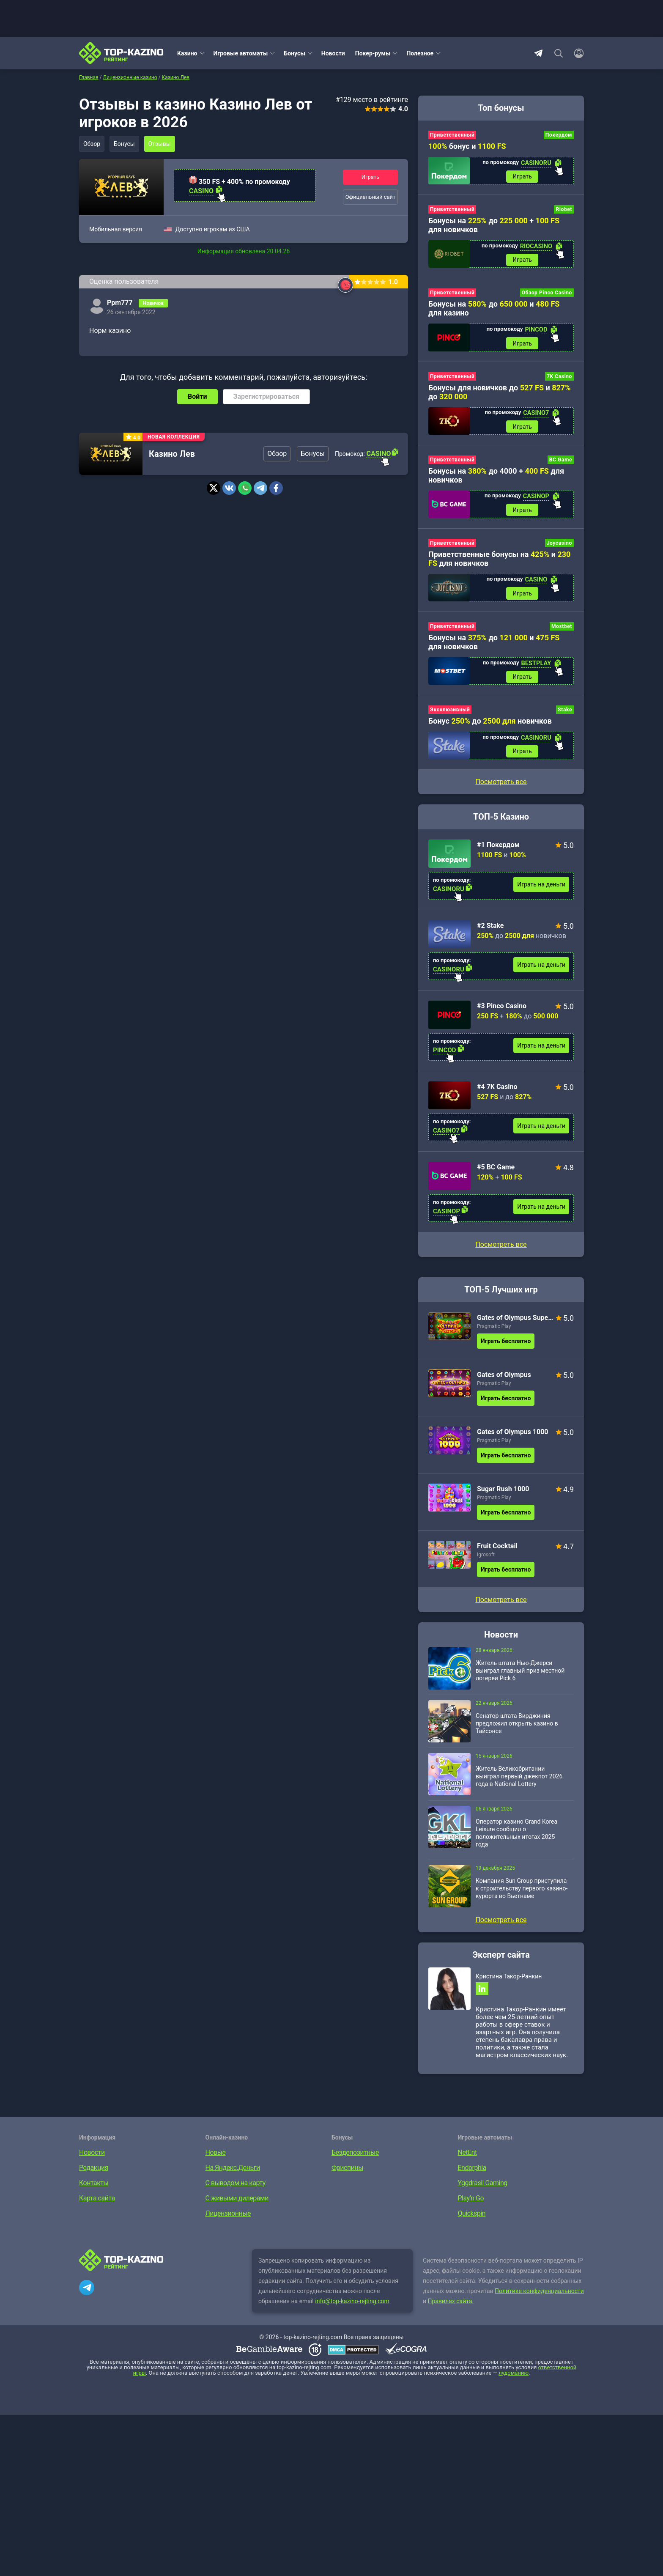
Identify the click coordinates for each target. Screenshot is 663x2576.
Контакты (93, 2188)
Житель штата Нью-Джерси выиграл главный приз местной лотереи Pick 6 (520, 1675)
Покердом (558, 135)
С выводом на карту (235, 2188)
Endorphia (472, 2173)
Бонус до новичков (490, 725)
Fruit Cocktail (497, 1551)
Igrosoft (486, 1559)
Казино (187, 53)
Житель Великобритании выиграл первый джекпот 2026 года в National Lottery (519, 1781)
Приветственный (452, 135)
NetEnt (467, 2158)
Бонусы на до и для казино (493, 309)
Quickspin (472, 2219)
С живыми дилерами (236, 2204)
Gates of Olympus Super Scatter (515, 1322)
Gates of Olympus (504, 1379)
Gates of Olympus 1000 (512, 1436)
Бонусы (294, 53)
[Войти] (576, 53)
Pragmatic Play (494, 1331)
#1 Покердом (498, 849)
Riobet (564, 210)
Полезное (419, 53)
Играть (370, 176)
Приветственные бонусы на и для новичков (499, 562)
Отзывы (162, 143)
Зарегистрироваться (266, 396)
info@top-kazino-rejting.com (352, 2306)
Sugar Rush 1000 (503, 1494)
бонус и (467, 146)
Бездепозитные (355, 2158)
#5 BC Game (496, 1172)
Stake (565, 714)
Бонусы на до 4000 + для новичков (496, 477)
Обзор (92, 143)
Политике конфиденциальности (539, 2296)
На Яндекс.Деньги (232, 2173)
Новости (333, 53)
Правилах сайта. (451, 2306)
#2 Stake (490, 930)
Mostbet (561, 630)
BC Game (560, 462)
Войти (197, 396)
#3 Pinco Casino (501, 1011)
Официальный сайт (370, 197)
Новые (215, 2158)
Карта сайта (97, 2204)
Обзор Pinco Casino (547, 294)
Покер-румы (373, 53)
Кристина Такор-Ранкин (509, 1981)
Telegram (538, 53)
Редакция (93, 2173)
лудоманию (514, 2378)
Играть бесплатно (506, 1345)
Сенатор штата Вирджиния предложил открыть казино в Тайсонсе (517, 1728)
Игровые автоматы (241, 53)
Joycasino (559, 546)
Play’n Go (471, 2204)
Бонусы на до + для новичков (493, 226)
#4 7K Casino (497, 1091)
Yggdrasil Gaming (482, 2188)
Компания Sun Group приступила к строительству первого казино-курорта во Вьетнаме (521, 1893)
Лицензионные (228, 2219)
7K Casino (559, 378)
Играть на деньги (541, 889)
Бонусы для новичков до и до (499, 394)
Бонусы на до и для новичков (493, 645)
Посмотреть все (500, 1249)
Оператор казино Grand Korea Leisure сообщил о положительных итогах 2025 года (516, 1837)
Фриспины (347, 2173)
